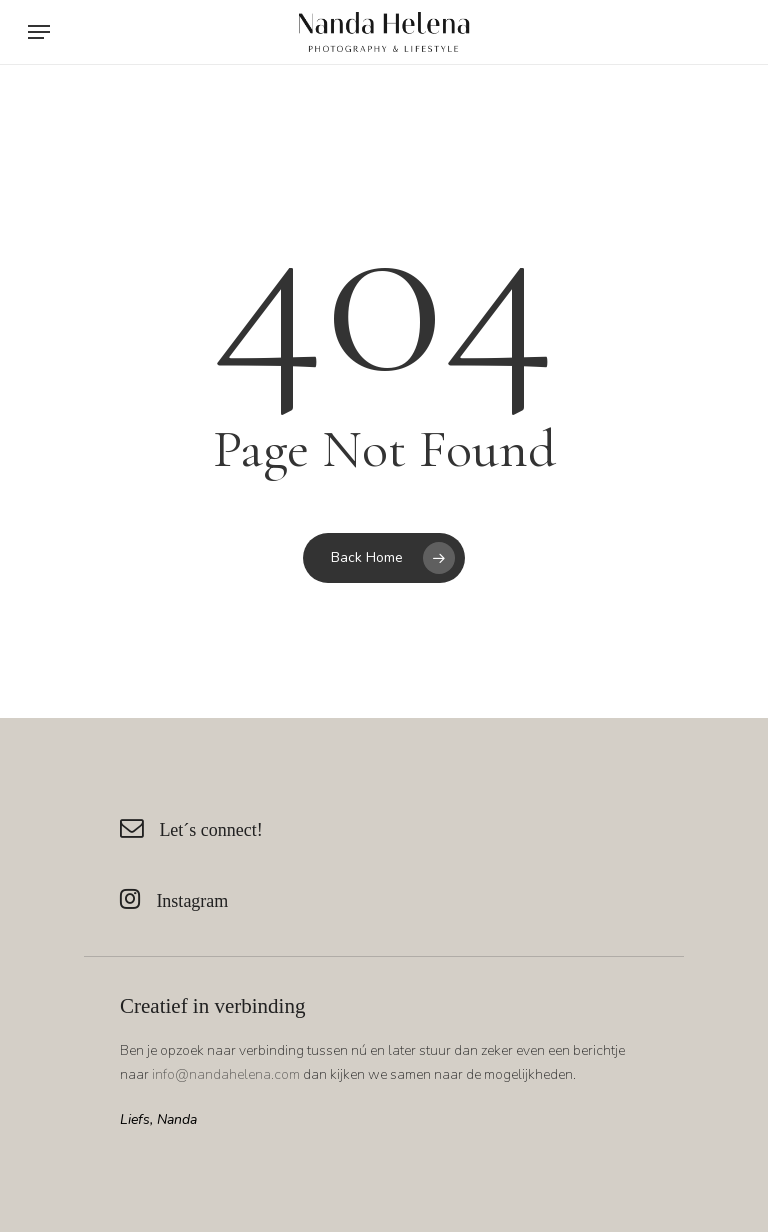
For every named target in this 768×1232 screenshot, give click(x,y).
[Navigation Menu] (39, 32)
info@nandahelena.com (226, 1074)
